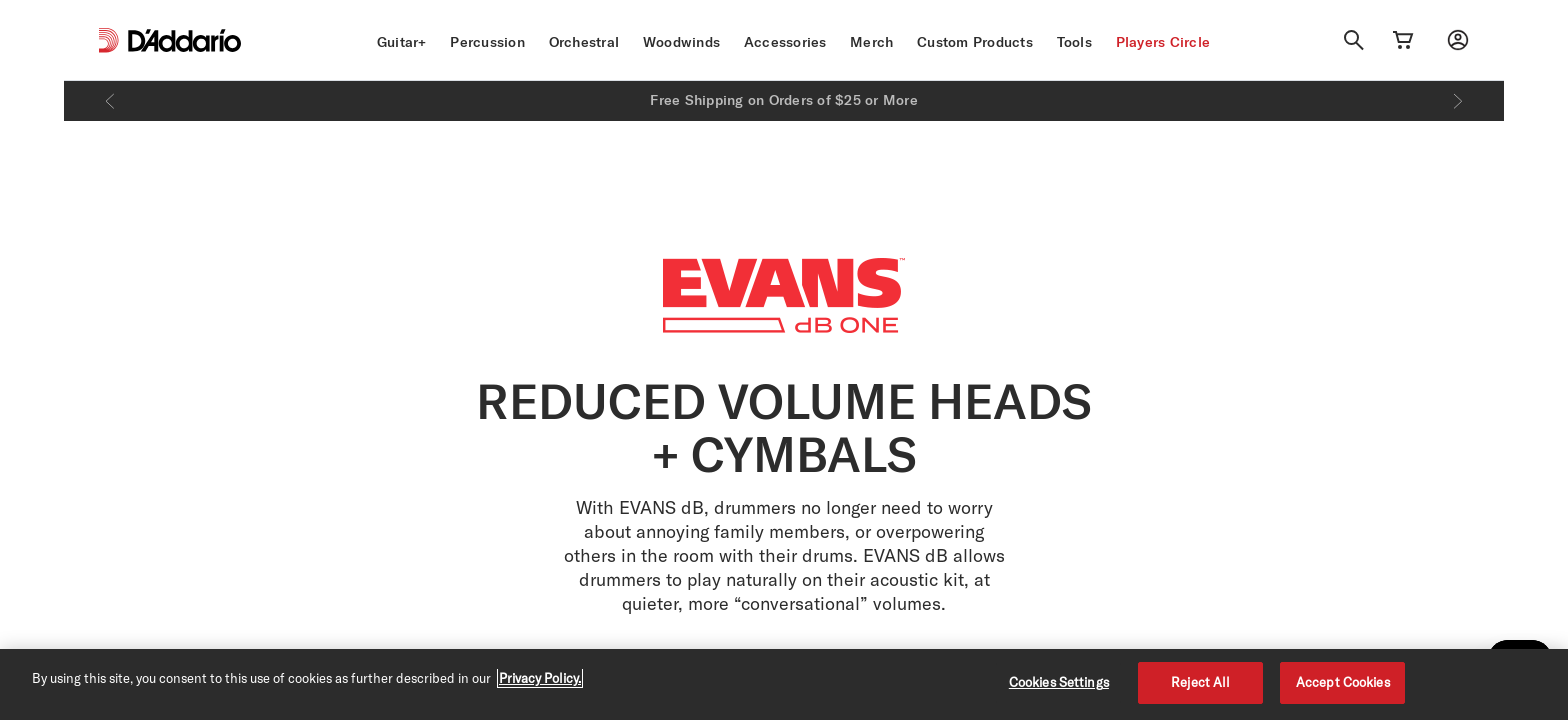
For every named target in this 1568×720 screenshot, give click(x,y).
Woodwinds (681, 42)
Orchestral (584, 42)
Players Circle (1163, 42)
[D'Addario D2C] (184, 40)
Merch (871, 42)
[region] (784, 684)
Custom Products (975, 42)
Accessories (785, 42)
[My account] (1458, 40)
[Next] (1458, 101)
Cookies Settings (1059, 682)
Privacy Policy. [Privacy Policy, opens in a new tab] (540, 678)
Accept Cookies (1343, 682)
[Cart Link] (1403, 40)
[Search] (1354, 40)
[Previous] (110, 101)
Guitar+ (402, 42)
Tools (1074, 42)
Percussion (487, 42)
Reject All (1200, 682)
